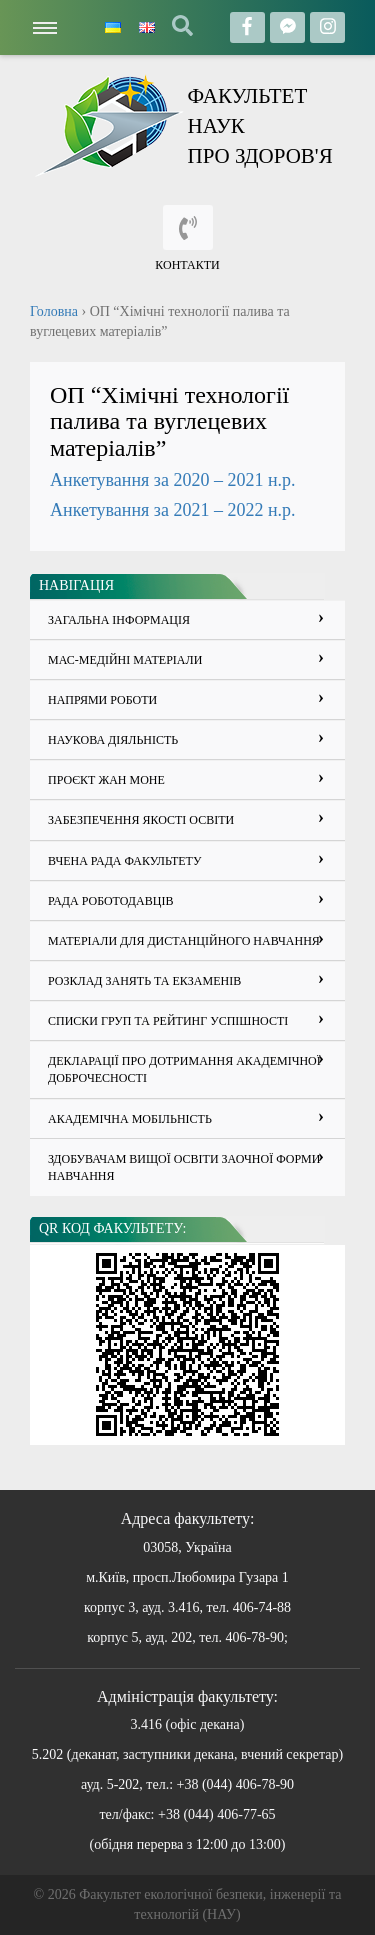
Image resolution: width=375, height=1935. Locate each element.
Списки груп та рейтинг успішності (168, 1021)
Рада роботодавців (110, 901)
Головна (54, 311)
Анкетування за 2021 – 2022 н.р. (173, 510)
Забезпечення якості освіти (141, 820)
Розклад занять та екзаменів (144, 981)
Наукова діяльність (113, 740)
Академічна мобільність (130, 1119)
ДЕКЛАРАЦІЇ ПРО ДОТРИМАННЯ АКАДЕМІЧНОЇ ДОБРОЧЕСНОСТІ (184, 1069)
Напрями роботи (102, 700)
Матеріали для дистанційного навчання (184, 941)
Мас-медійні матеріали (125, 660)
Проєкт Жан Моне (106, 780)
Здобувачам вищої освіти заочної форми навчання (184, 1167)
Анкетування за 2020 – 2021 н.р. (173, 480)
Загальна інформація (119, 620)
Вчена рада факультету (124, 861)
